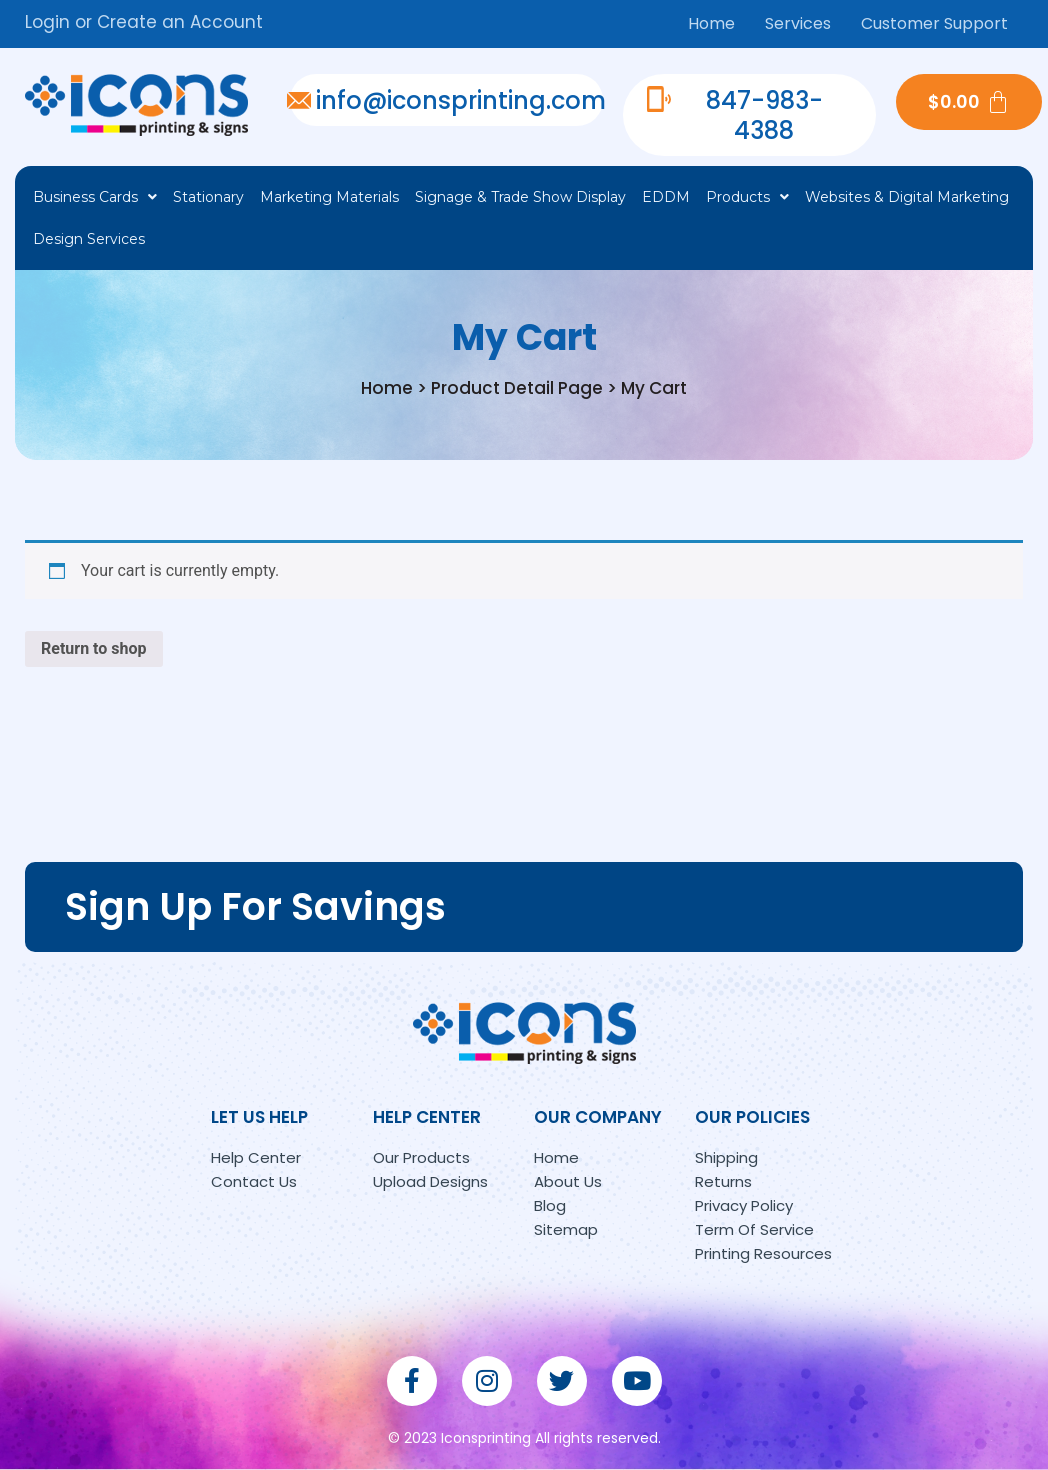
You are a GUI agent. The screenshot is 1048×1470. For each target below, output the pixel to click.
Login (47, 22)
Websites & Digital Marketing (907, 197)
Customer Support (934, 23)
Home (711, 23)
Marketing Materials (329, 197)
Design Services (89, 239)
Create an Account (180, 22)
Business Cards (95, 197)
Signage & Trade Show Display (520, 197)
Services (798, 23)
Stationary (208, 197)
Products (747, 197)
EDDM (666, 197)
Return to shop (94, 648)
